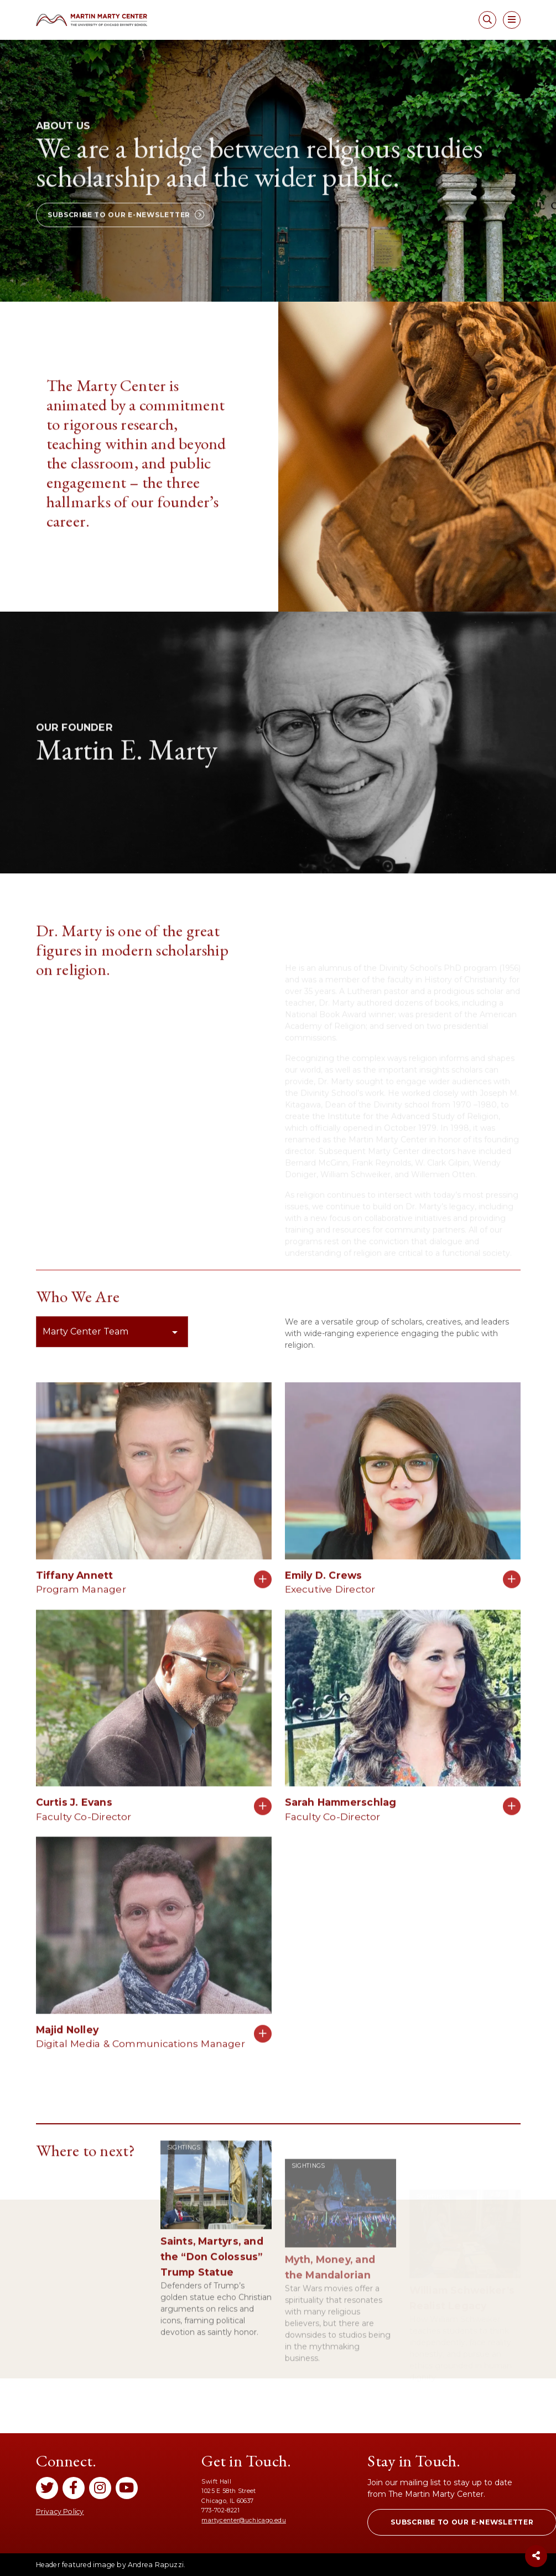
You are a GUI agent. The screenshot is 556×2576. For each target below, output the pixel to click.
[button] (125, 258)
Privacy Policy (60, 2511)
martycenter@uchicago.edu (243, 2520)
